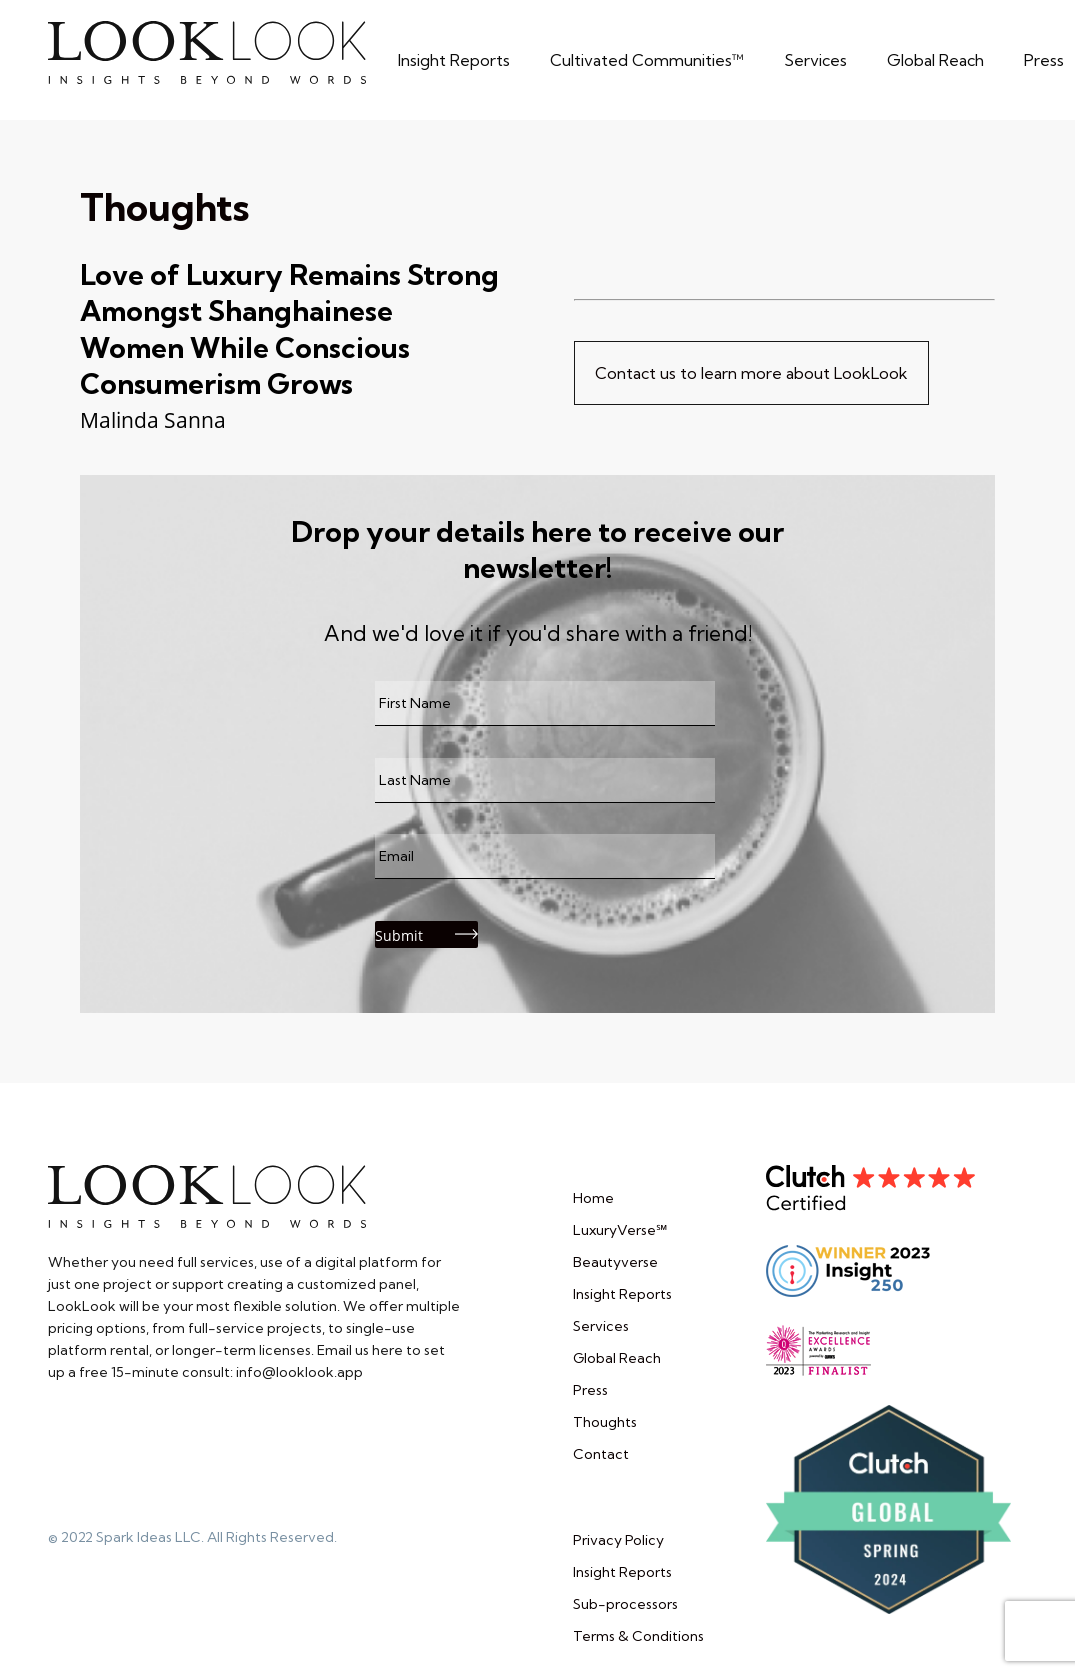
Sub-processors (625, 1604)
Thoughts (164, 207)
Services (601, 1326)
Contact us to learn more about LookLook (751, 373)
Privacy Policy (618, 1540)
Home (593, 1198)
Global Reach (617, 1358)
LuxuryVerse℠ (620, 1230)
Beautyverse (615, 1262)
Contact (601, 1454)
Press (590, 1390)
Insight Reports (622, 1294)
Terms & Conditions (638, 1636)
